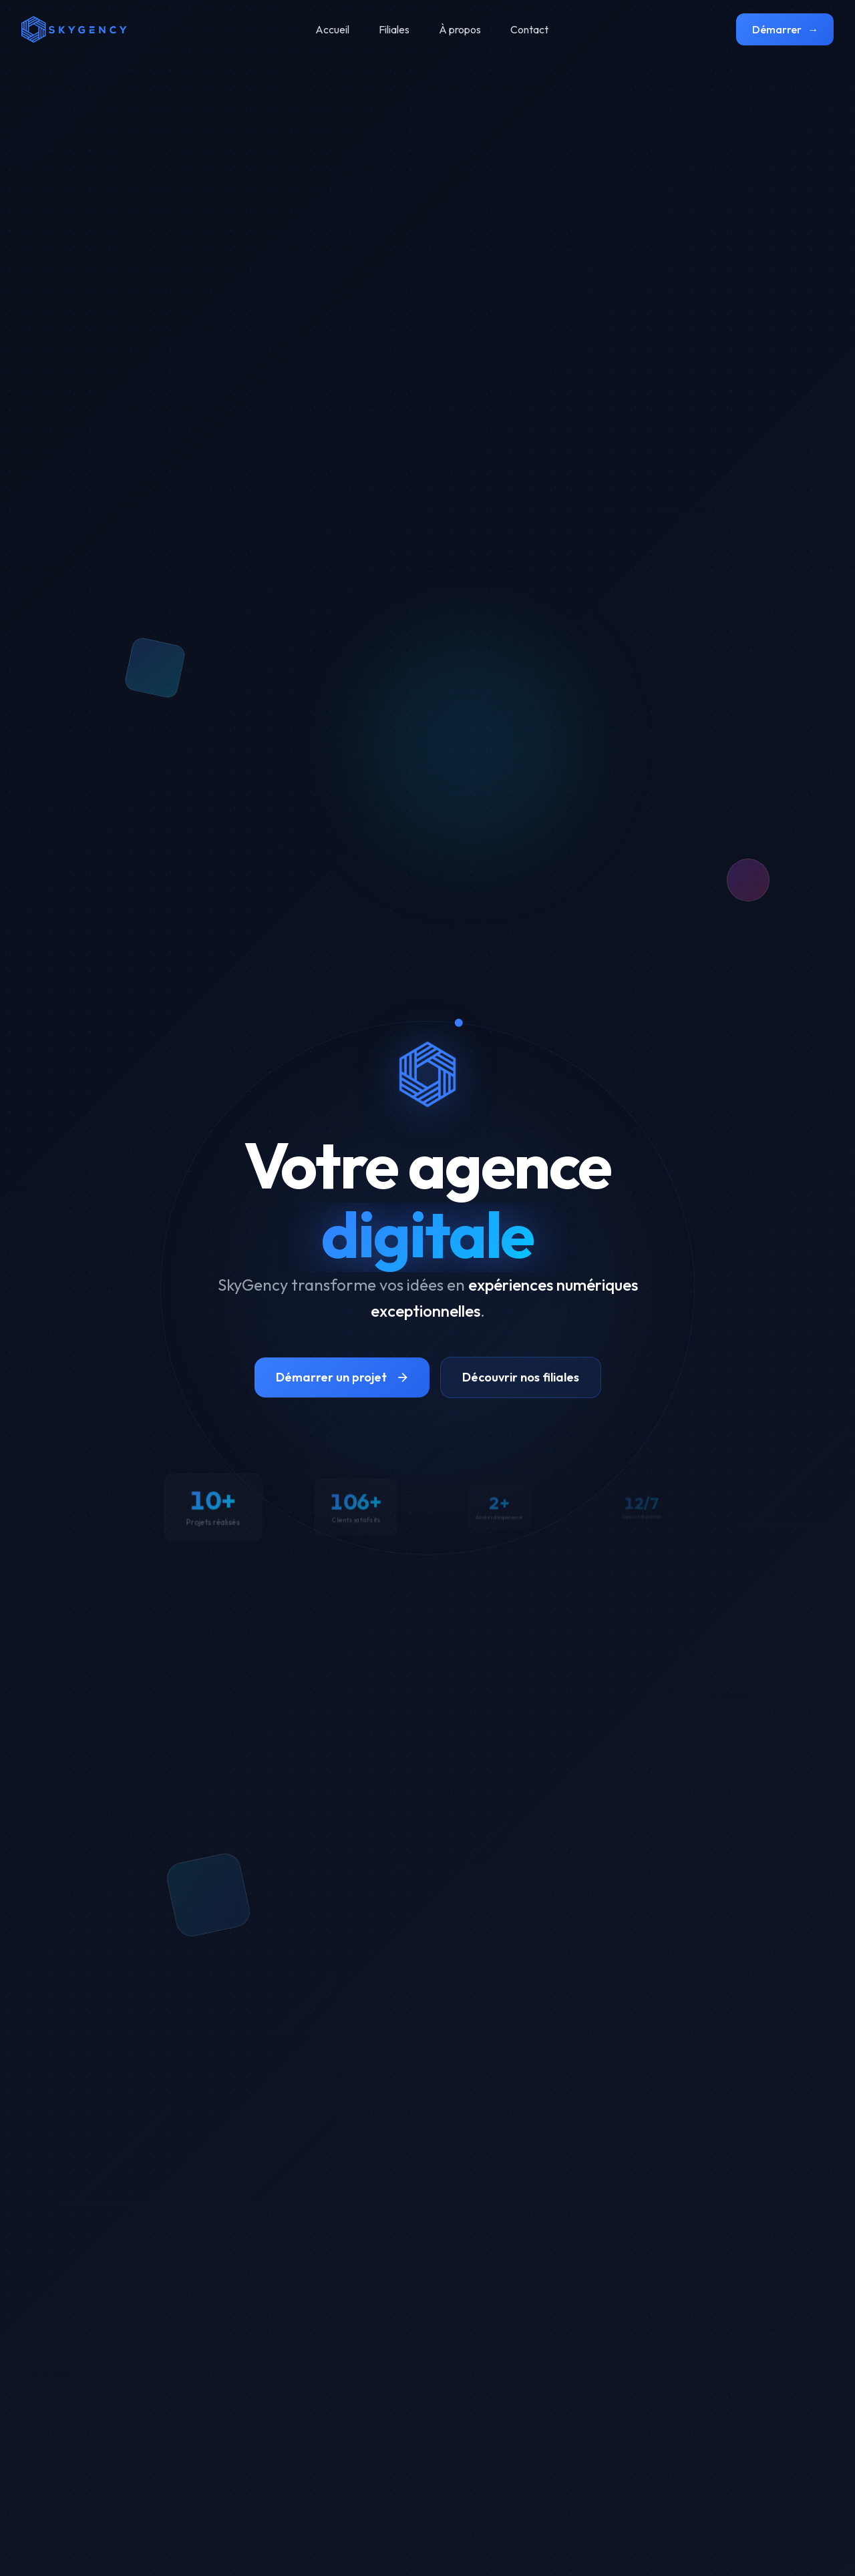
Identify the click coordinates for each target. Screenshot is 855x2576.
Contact (529, 29)
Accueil (332, 29)
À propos (460, 29)
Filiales (394, 29)
